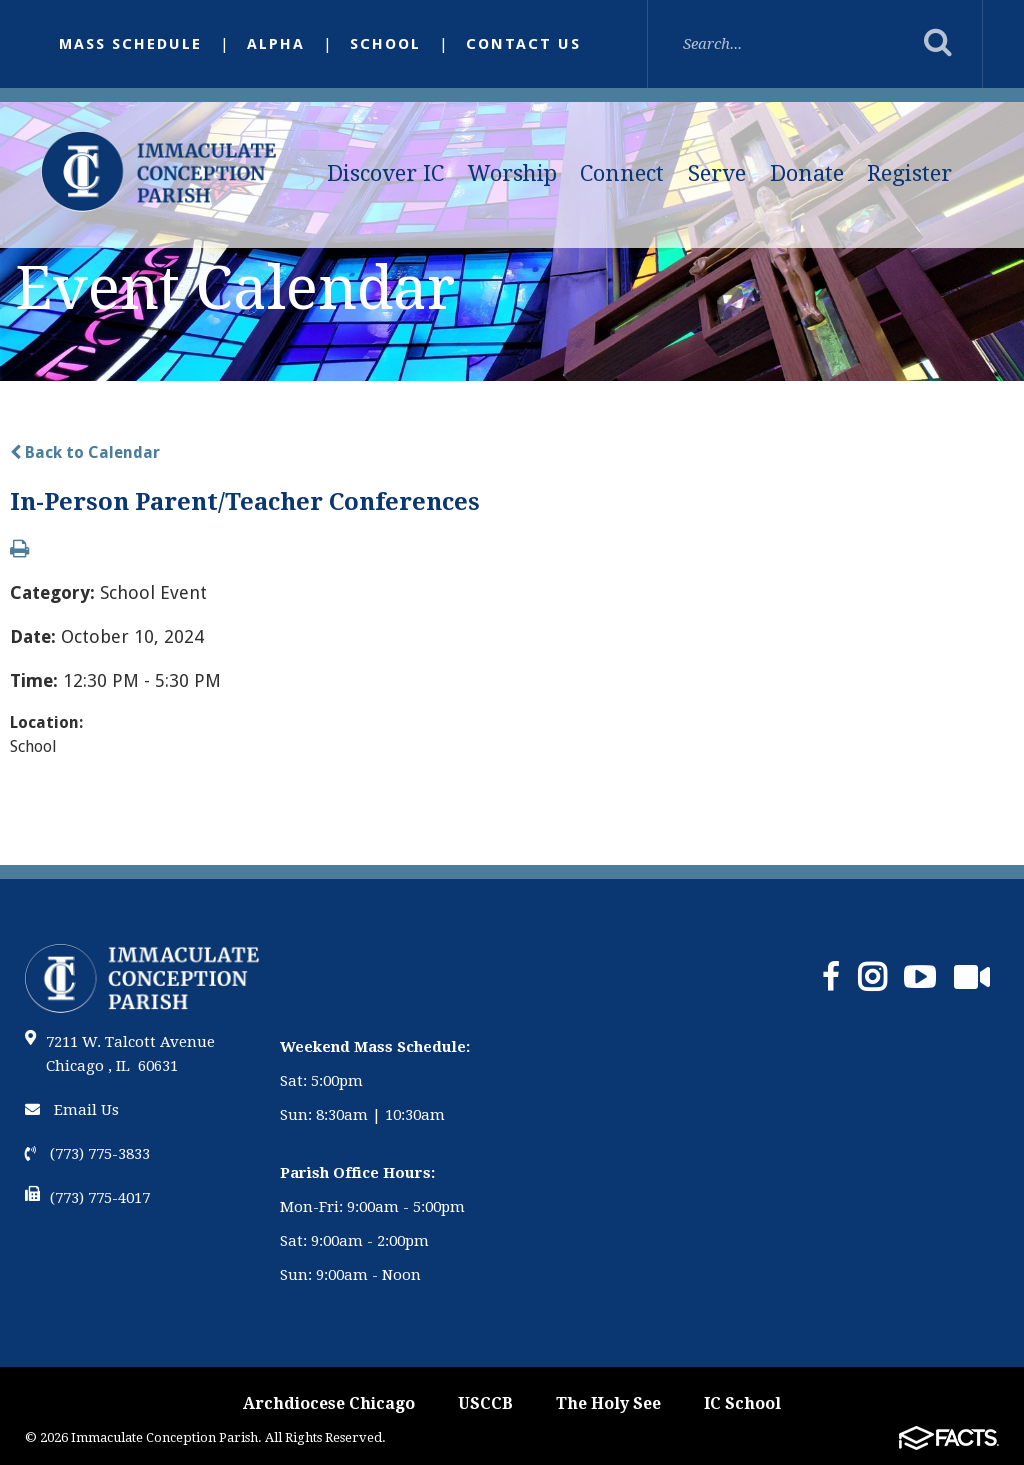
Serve (717, 173)
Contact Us (523, 44)
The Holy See (608, 1403)
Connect (622, 173)
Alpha (276, 44)
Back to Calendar (85, 452)
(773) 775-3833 (87, 1154)
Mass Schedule (130, 44)
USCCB (485, 1403)
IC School (742, 1403)
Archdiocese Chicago (329, 1403)
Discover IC (385, 173)
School (385, 44)
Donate (807, 173)
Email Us (72, 1110)
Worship (512, 173)
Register (909, 173)
